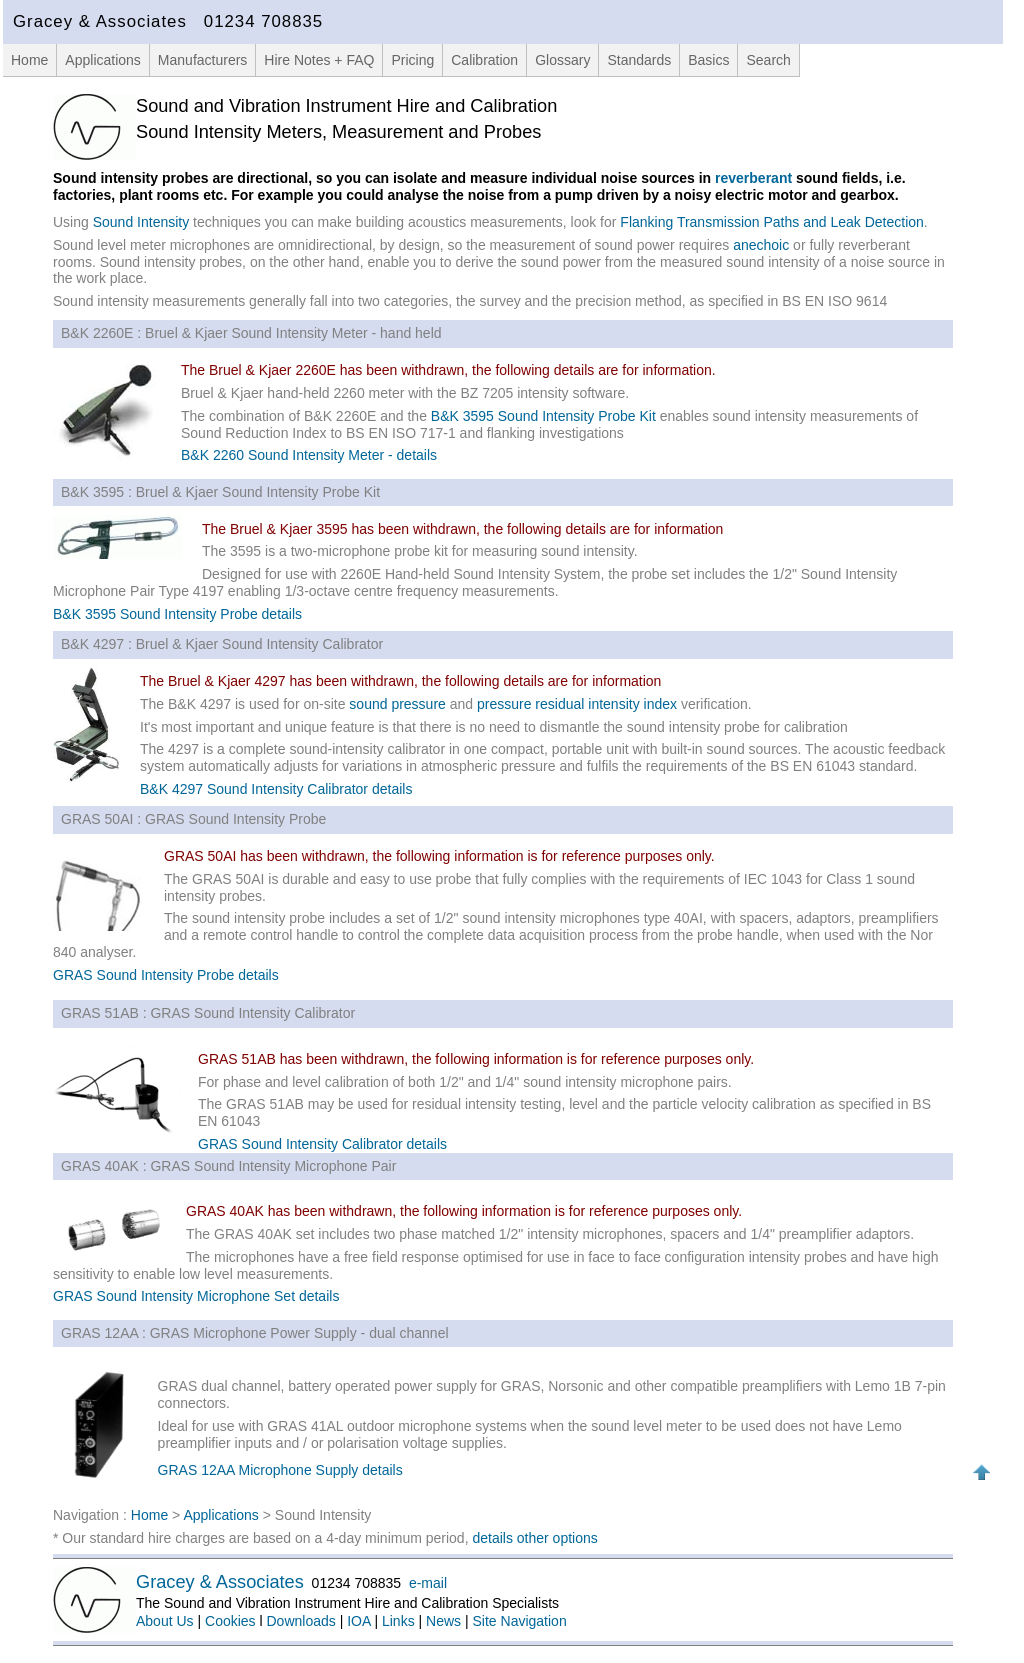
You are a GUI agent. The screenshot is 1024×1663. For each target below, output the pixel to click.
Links (398, 1621)
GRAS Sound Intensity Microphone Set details (196, 1296)
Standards (639, 60)
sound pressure (397, 704)
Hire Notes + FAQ (319, 60)
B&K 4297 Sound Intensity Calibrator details (276, 789)
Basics (708, 60)
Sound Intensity (141, 222)
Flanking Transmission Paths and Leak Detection (772, 222)
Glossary (562, 60)
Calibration (484, 60)
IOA (358, 1621)
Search (768, 60)
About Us (165, 1621)
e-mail (428, 1583)
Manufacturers (202, 60)
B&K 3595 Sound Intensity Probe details (177, 614)
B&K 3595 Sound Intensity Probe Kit (543, 416)
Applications (103, 60)
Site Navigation (520, 1621)
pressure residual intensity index (577, 704)
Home (29, 60)
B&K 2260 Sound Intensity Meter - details (309, 455)
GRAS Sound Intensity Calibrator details (322, 1144)
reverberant (753, 178)
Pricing (412, 60)
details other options (534, 1538)
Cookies (230, 1621)
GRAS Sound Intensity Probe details (166, 975)
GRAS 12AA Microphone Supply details (280, 1470)
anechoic (761, 245)
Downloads (301, 1621)
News (443, 1621)
